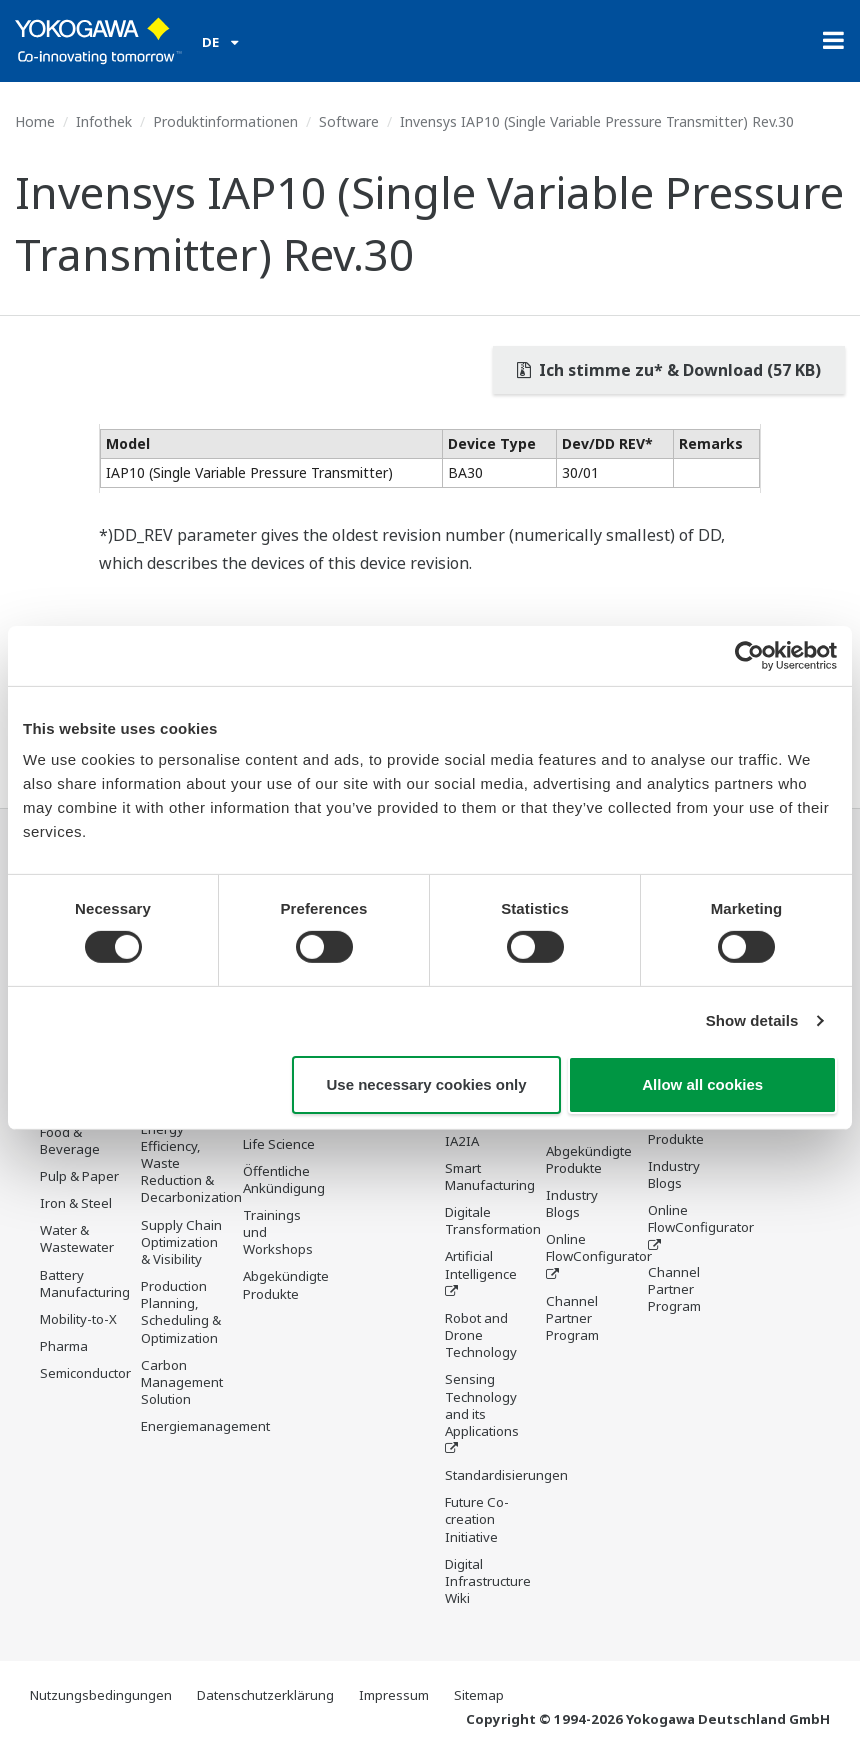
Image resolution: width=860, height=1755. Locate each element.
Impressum (394, 1695)
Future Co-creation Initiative (477, 1519)
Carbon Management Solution (182, 1382)
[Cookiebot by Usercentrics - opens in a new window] (749, 655)
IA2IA (462, 1141)
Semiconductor (85, 1373)
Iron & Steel (76, 1203)
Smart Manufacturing (490, 1176)
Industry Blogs (572, 1203)
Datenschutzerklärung (265, 1695)
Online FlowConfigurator (599, 1247)
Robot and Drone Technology (481, 1335)
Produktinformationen (225, 121)
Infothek (104, 121)
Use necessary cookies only (427, 1084)
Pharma (64, 1346)
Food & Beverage (70, 1140)
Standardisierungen (506, 1475)
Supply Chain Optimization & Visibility (181, 1242)
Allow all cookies (702, 1084)
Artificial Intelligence (481, 1264)
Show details (752, 1020)
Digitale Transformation (493, 1220)
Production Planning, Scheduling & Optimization (181, 1311)
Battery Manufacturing (85, 1283)
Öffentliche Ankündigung (284, 1179)
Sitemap (479, 1695)
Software (349, 121)
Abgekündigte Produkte (286, 1284)
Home (35, 121)
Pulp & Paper (79, 1176)
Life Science (279, 1144)
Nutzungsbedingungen (101, 1695)
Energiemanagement (205, 1426)
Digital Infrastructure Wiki (488, 1581)
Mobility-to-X (78, 1319)
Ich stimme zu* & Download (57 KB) (669, 370)
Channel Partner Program (572, 1318)
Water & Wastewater (77, 1238)
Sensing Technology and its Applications (482, 1404)
